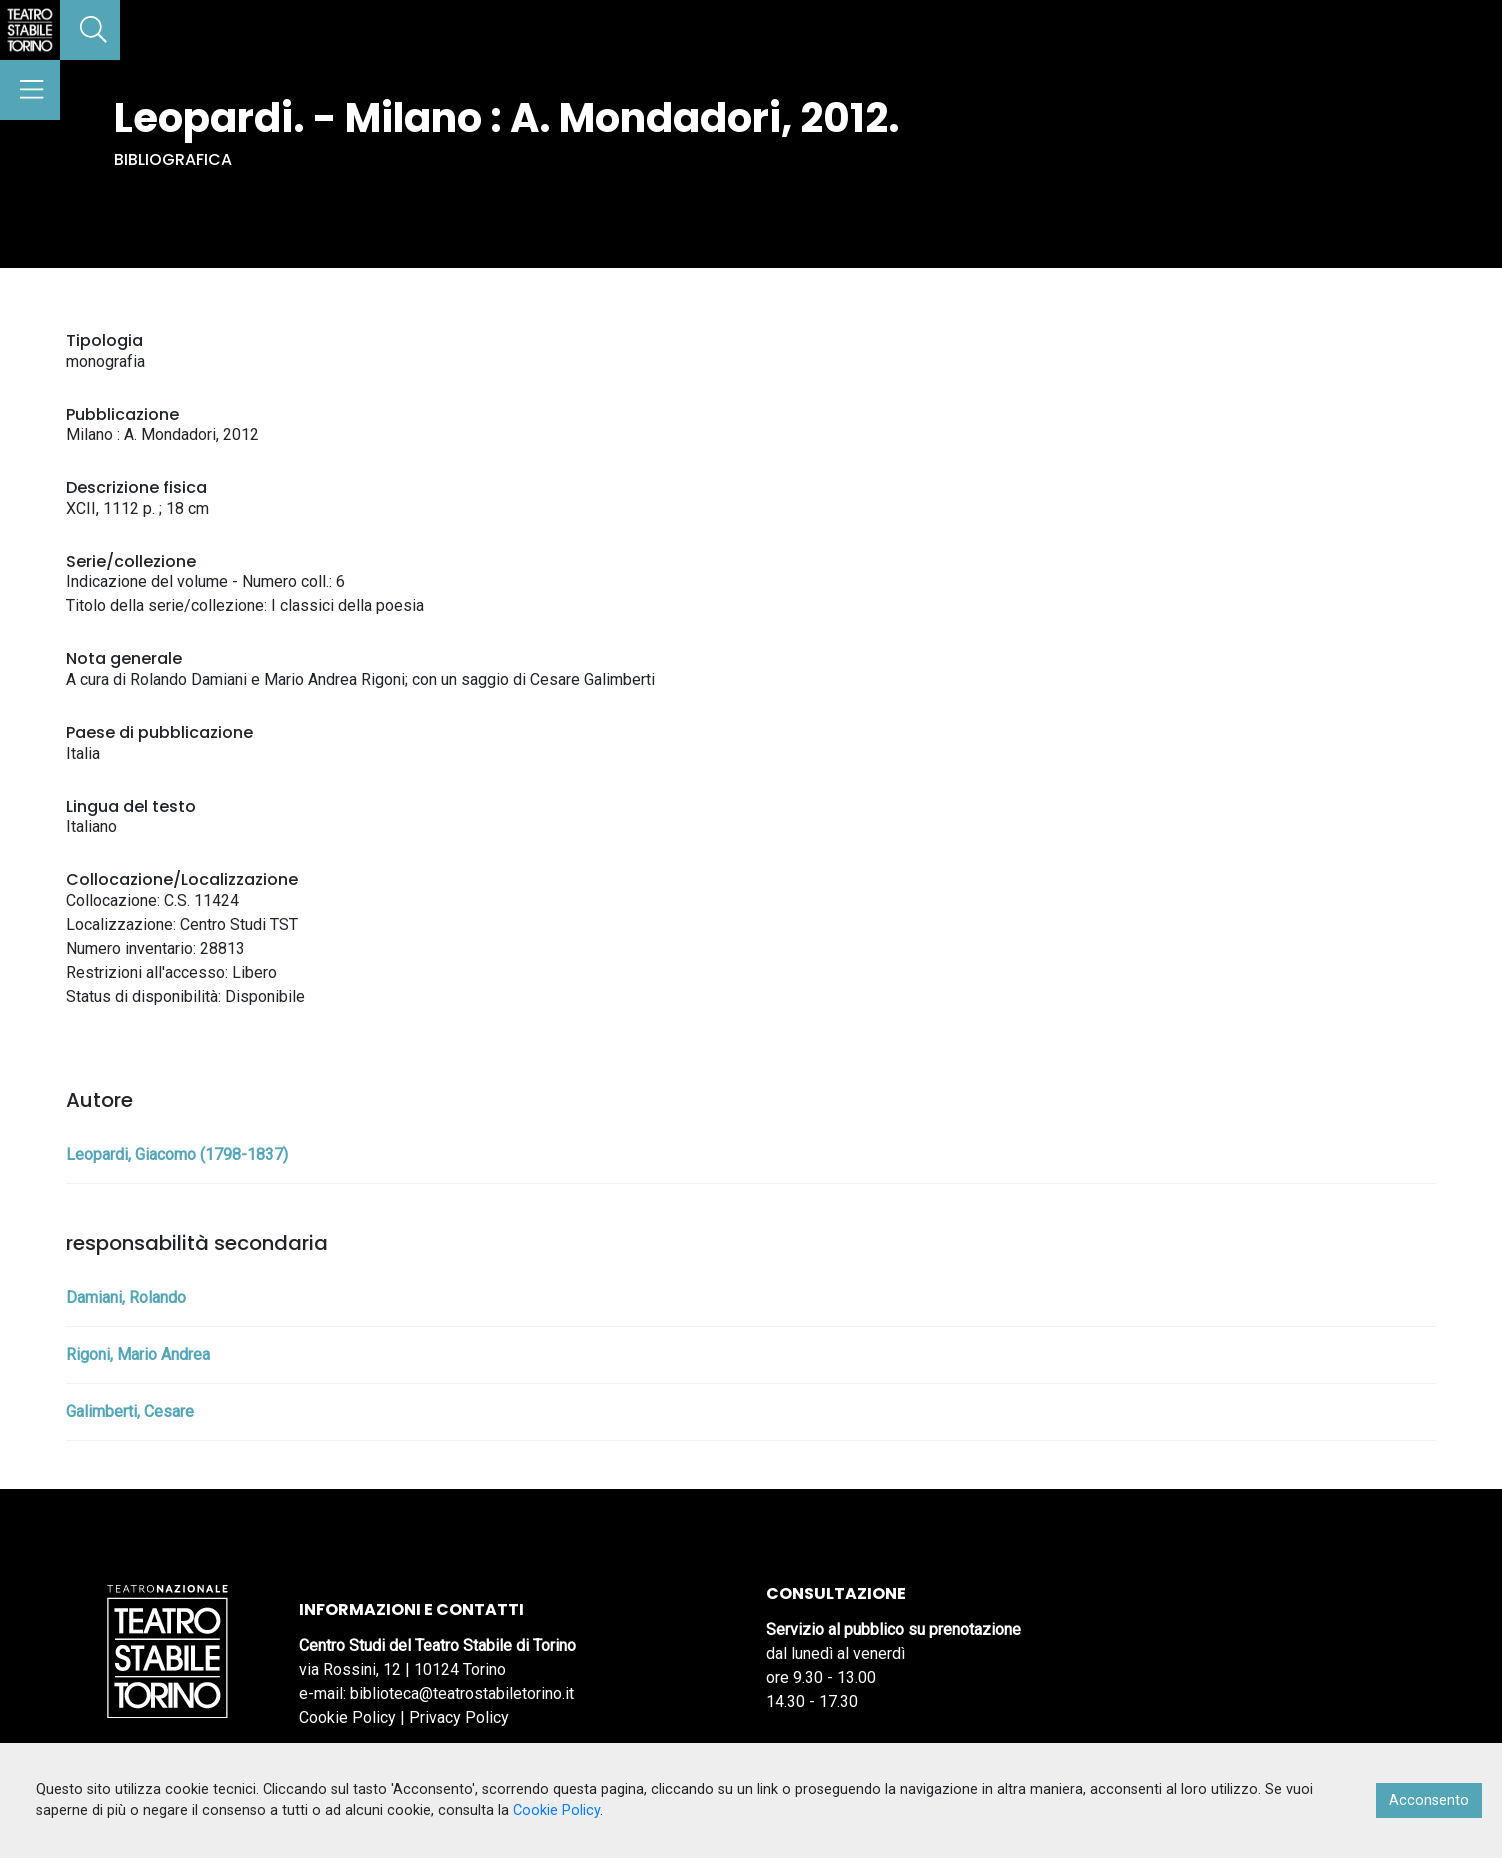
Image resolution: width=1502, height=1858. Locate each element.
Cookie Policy (347, 1717)
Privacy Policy (459, 1717)
